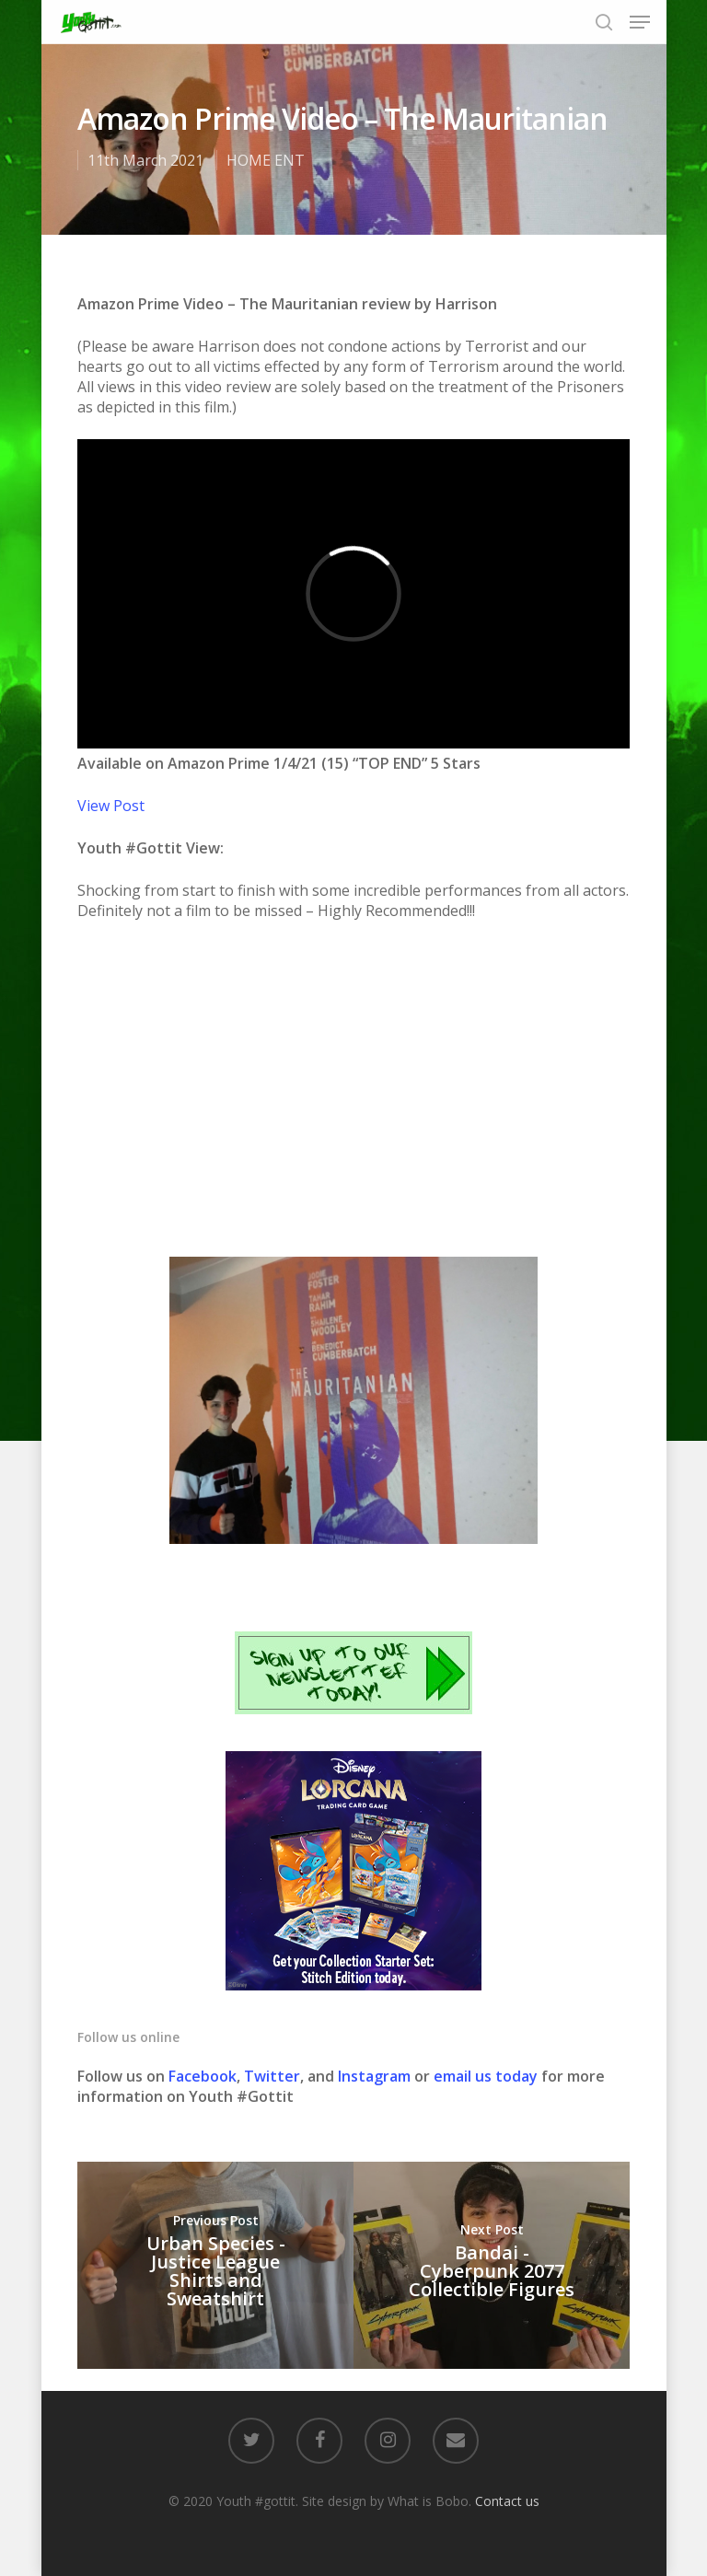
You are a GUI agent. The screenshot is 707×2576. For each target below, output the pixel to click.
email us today (486, 2076)
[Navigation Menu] (640, 22)
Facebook (202, 2076)
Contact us (507, 2501)
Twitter (272, 2076)
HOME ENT (265, 160)
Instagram (376, 2076)
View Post (111, 805)
